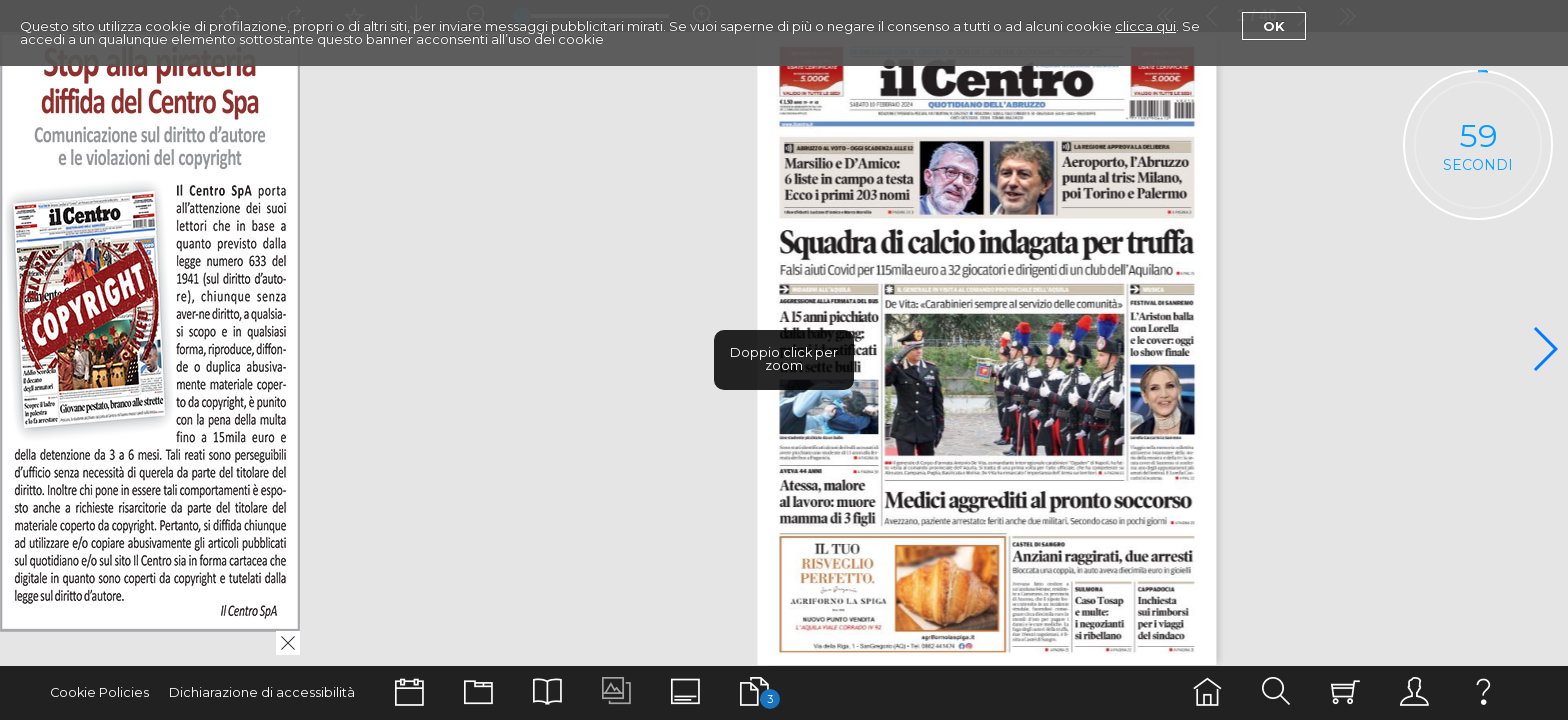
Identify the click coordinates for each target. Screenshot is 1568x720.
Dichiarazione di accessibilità (262, 692)
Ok (1274, 26)
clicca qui (1145, 26)
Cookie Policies (99, 692)
